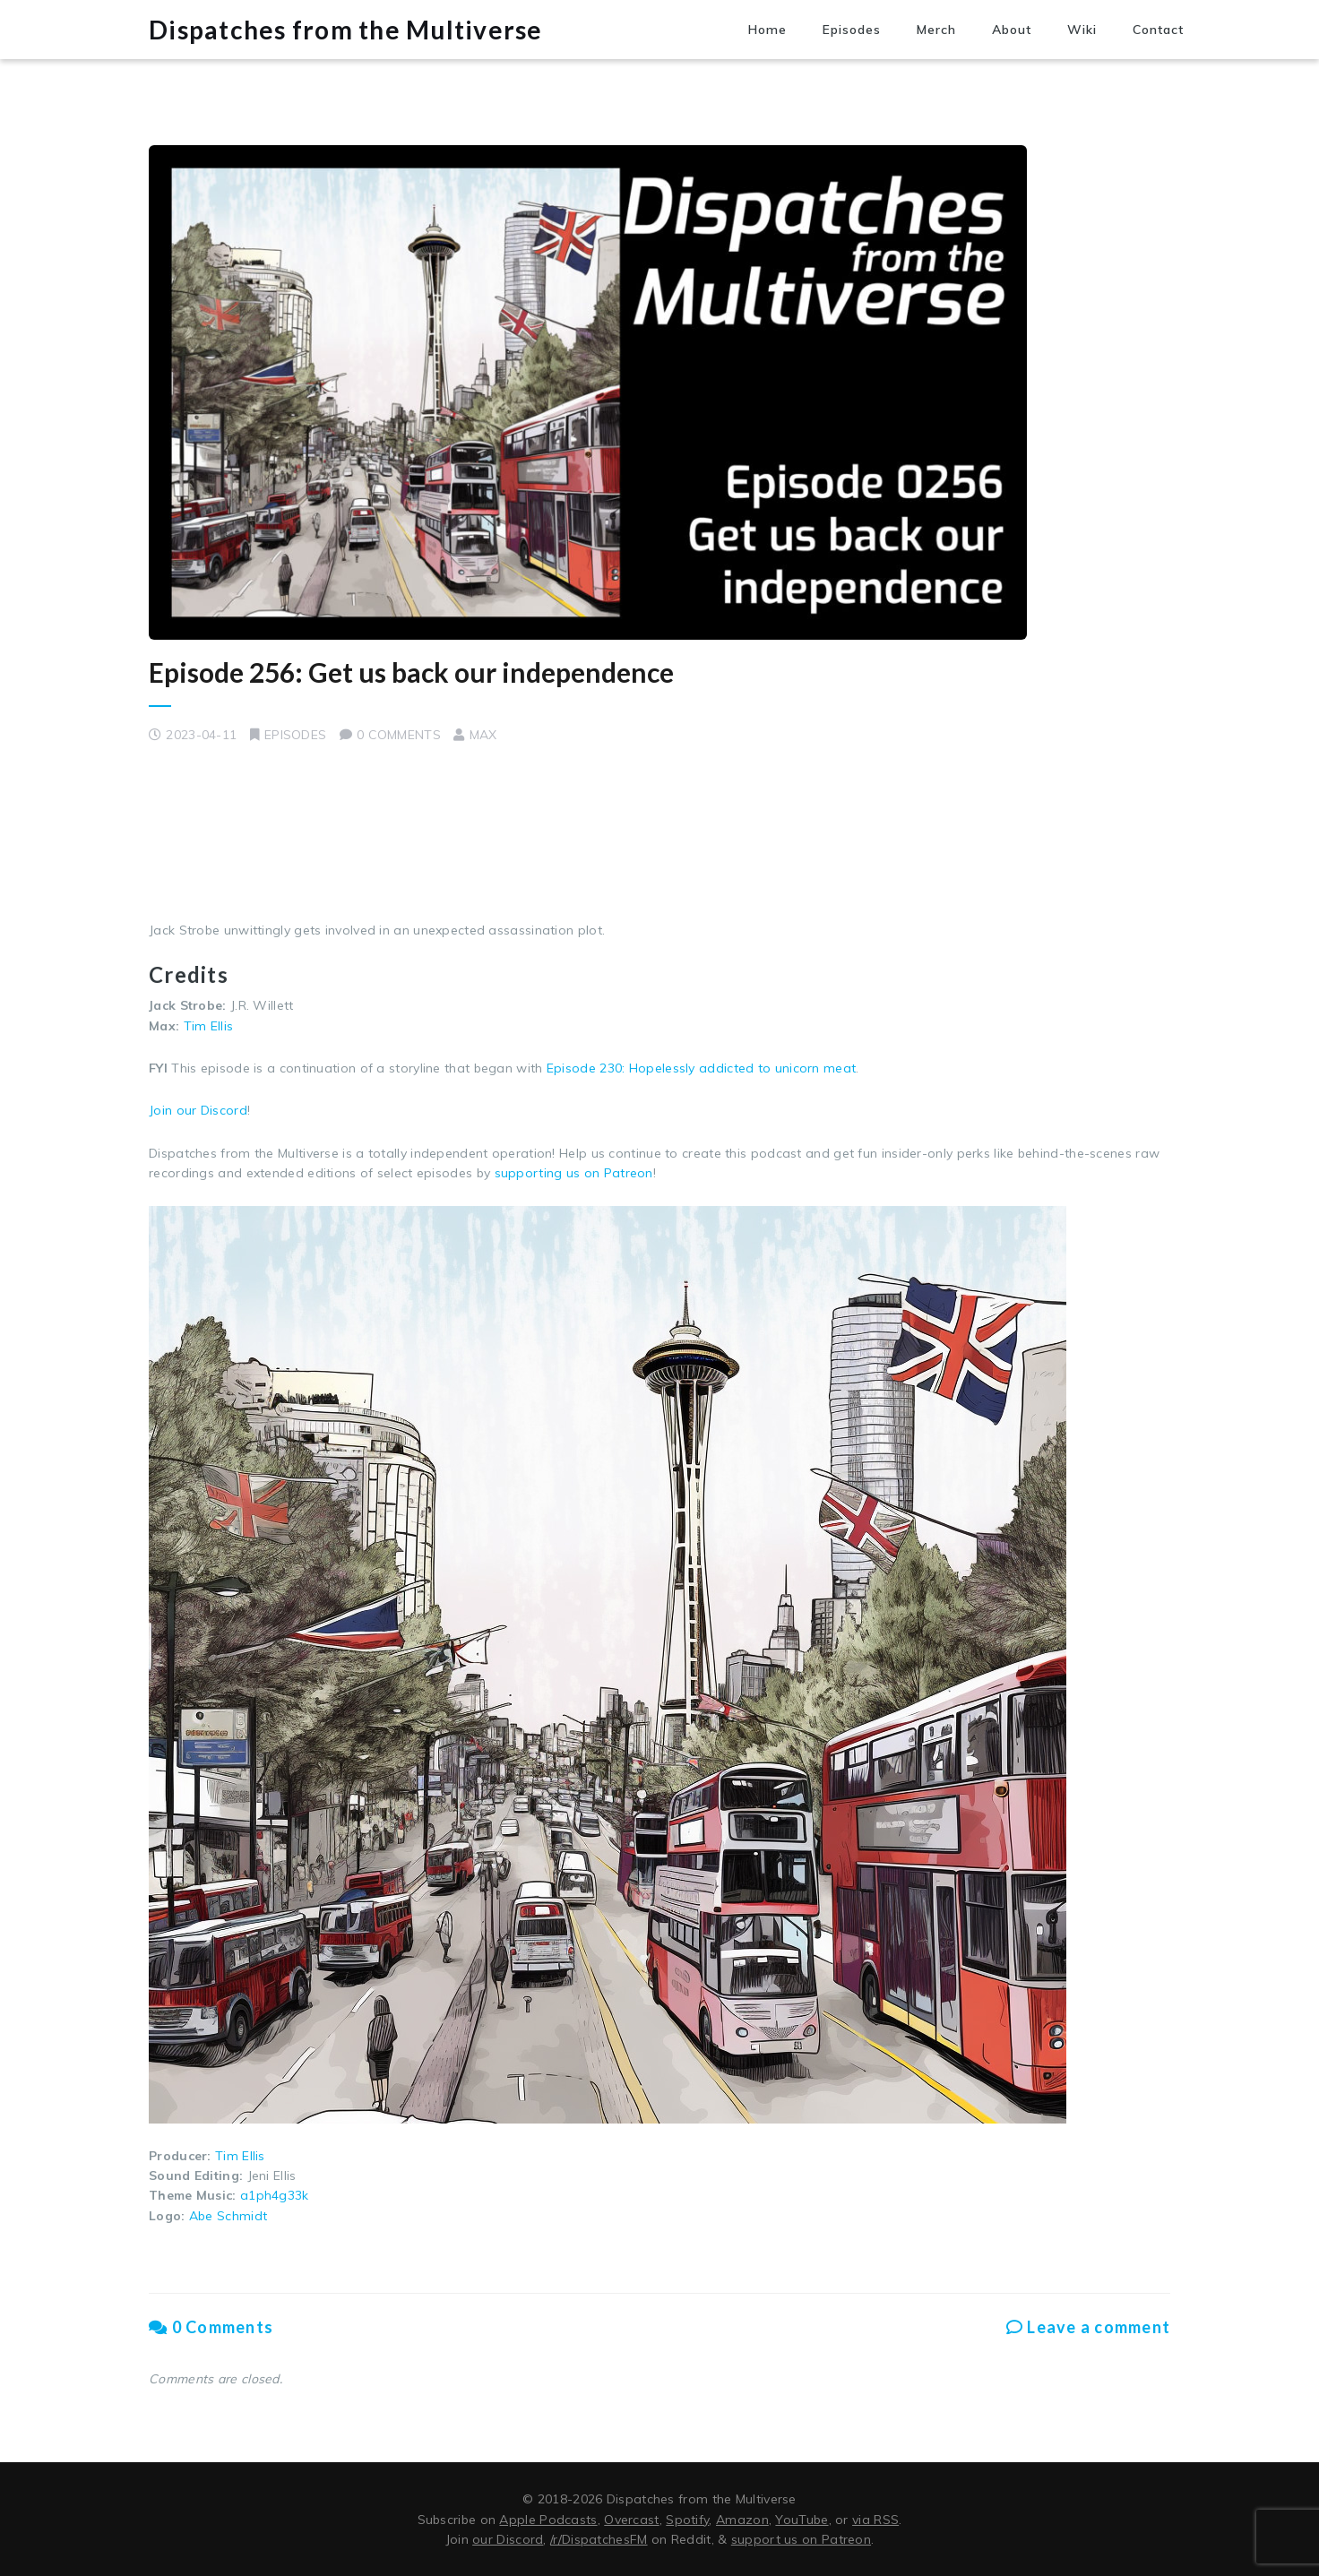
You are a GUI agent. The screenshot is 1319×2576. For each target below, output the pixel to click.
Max (483, 735)
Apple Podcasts (548, 2519)
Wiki (1082, 30)
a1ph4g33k (274, 2195)
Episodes (852, 30)
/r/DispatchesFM (599, 2539)
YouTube (801, 2519)
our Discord (507, 2539)
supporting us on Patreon (574, 1173)
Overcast (631, 2519)
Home (767, 30)
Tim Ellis (209, 1026)
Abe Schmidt (228, 2216)
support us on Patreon (801, 2539)
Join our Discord (198, 1110)
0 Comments (211, 2327)
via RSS (875, 2519)
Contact (1158, 30)
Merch (936, 30)
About (1011, 30)
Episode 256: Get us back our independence (411, 672)
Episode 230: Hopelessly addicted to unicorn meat (701, 1068)
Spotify (687, 2519)
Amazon (742, 2519)
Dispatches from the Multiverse (346, 29)
